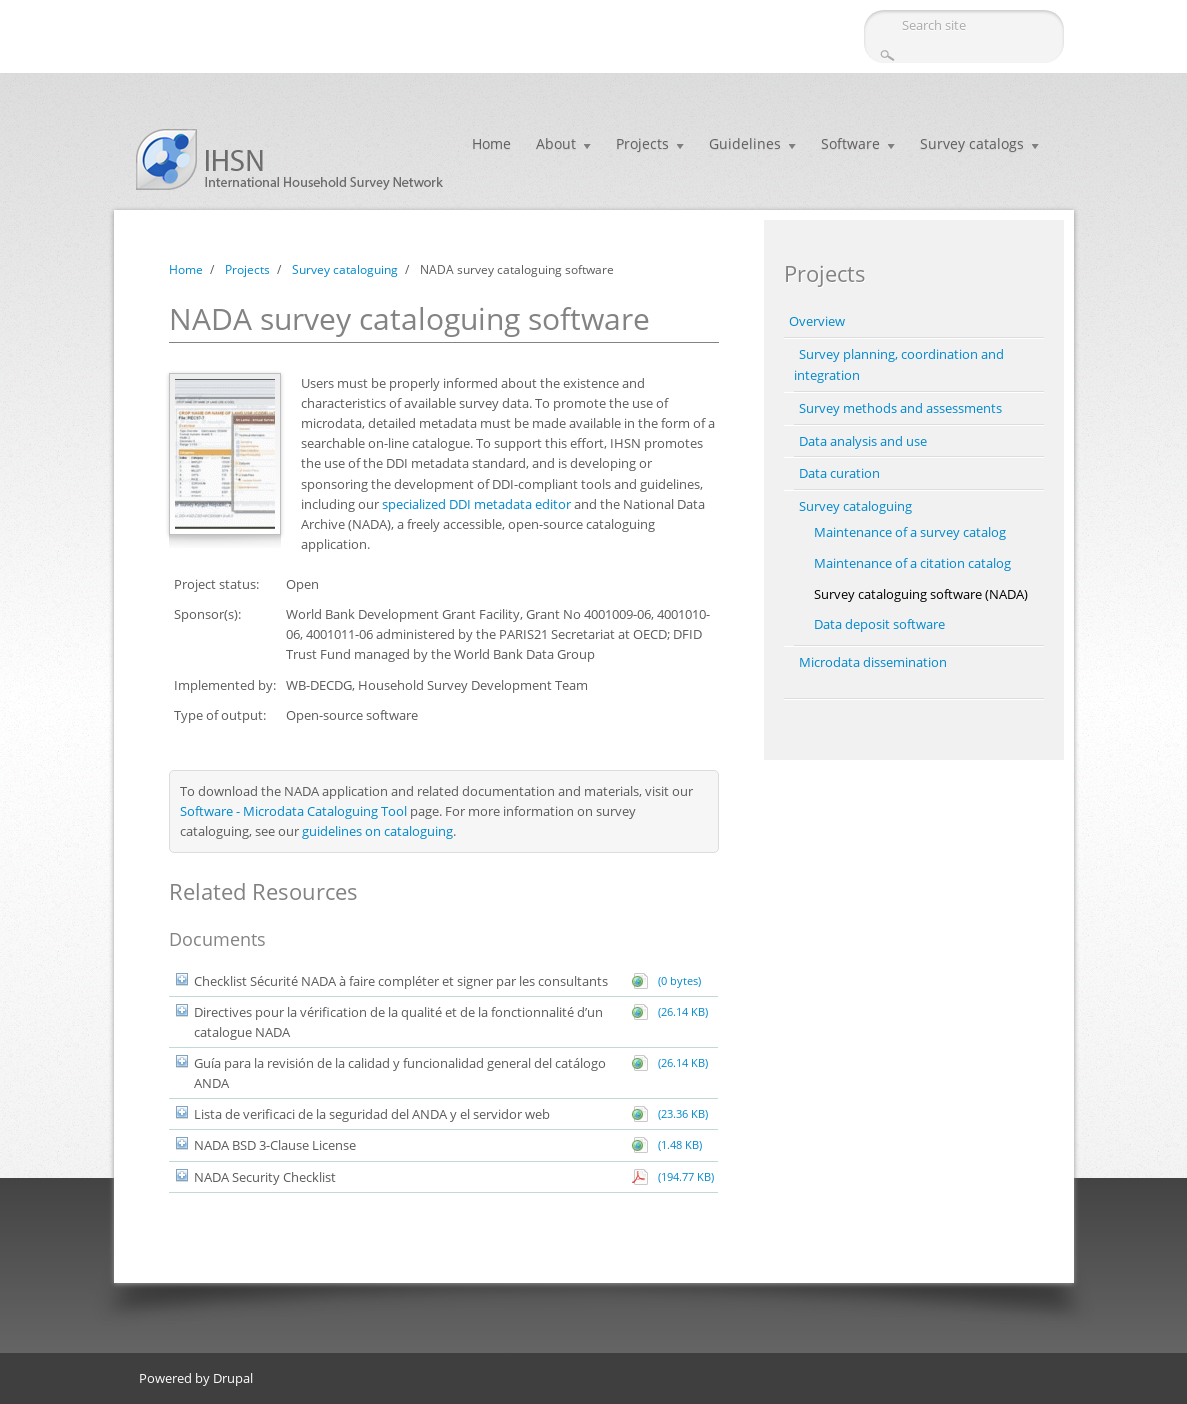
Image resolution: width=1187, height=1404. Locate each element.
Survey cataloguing (345, 269)
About (556, 143)
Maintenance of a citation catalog (912, 563)
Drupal (233, 1378)
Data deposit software (879, 624)
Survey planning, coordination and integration (899, 364)
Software (850, 143)
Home (491, 143)
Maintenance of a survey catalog (910, 532)
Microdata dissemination (873, 662)
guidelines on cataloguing (377, 831)
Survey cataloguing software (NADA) (921, 594)
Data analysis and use (863, 441)
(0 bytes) (676, 980)
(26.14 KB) (680, 1011)
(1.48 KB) (677, 1144)
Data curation (839, 473)
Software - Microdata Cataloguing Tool (293, 811)
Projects (642, 143)
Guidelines (745, 143)
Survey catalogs (972, 143)
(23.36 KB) (680, 1113)
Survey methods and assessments (900, 408)
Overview (817, 321)
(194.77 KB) (683, 1176)
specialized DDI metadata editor (476, 504)
